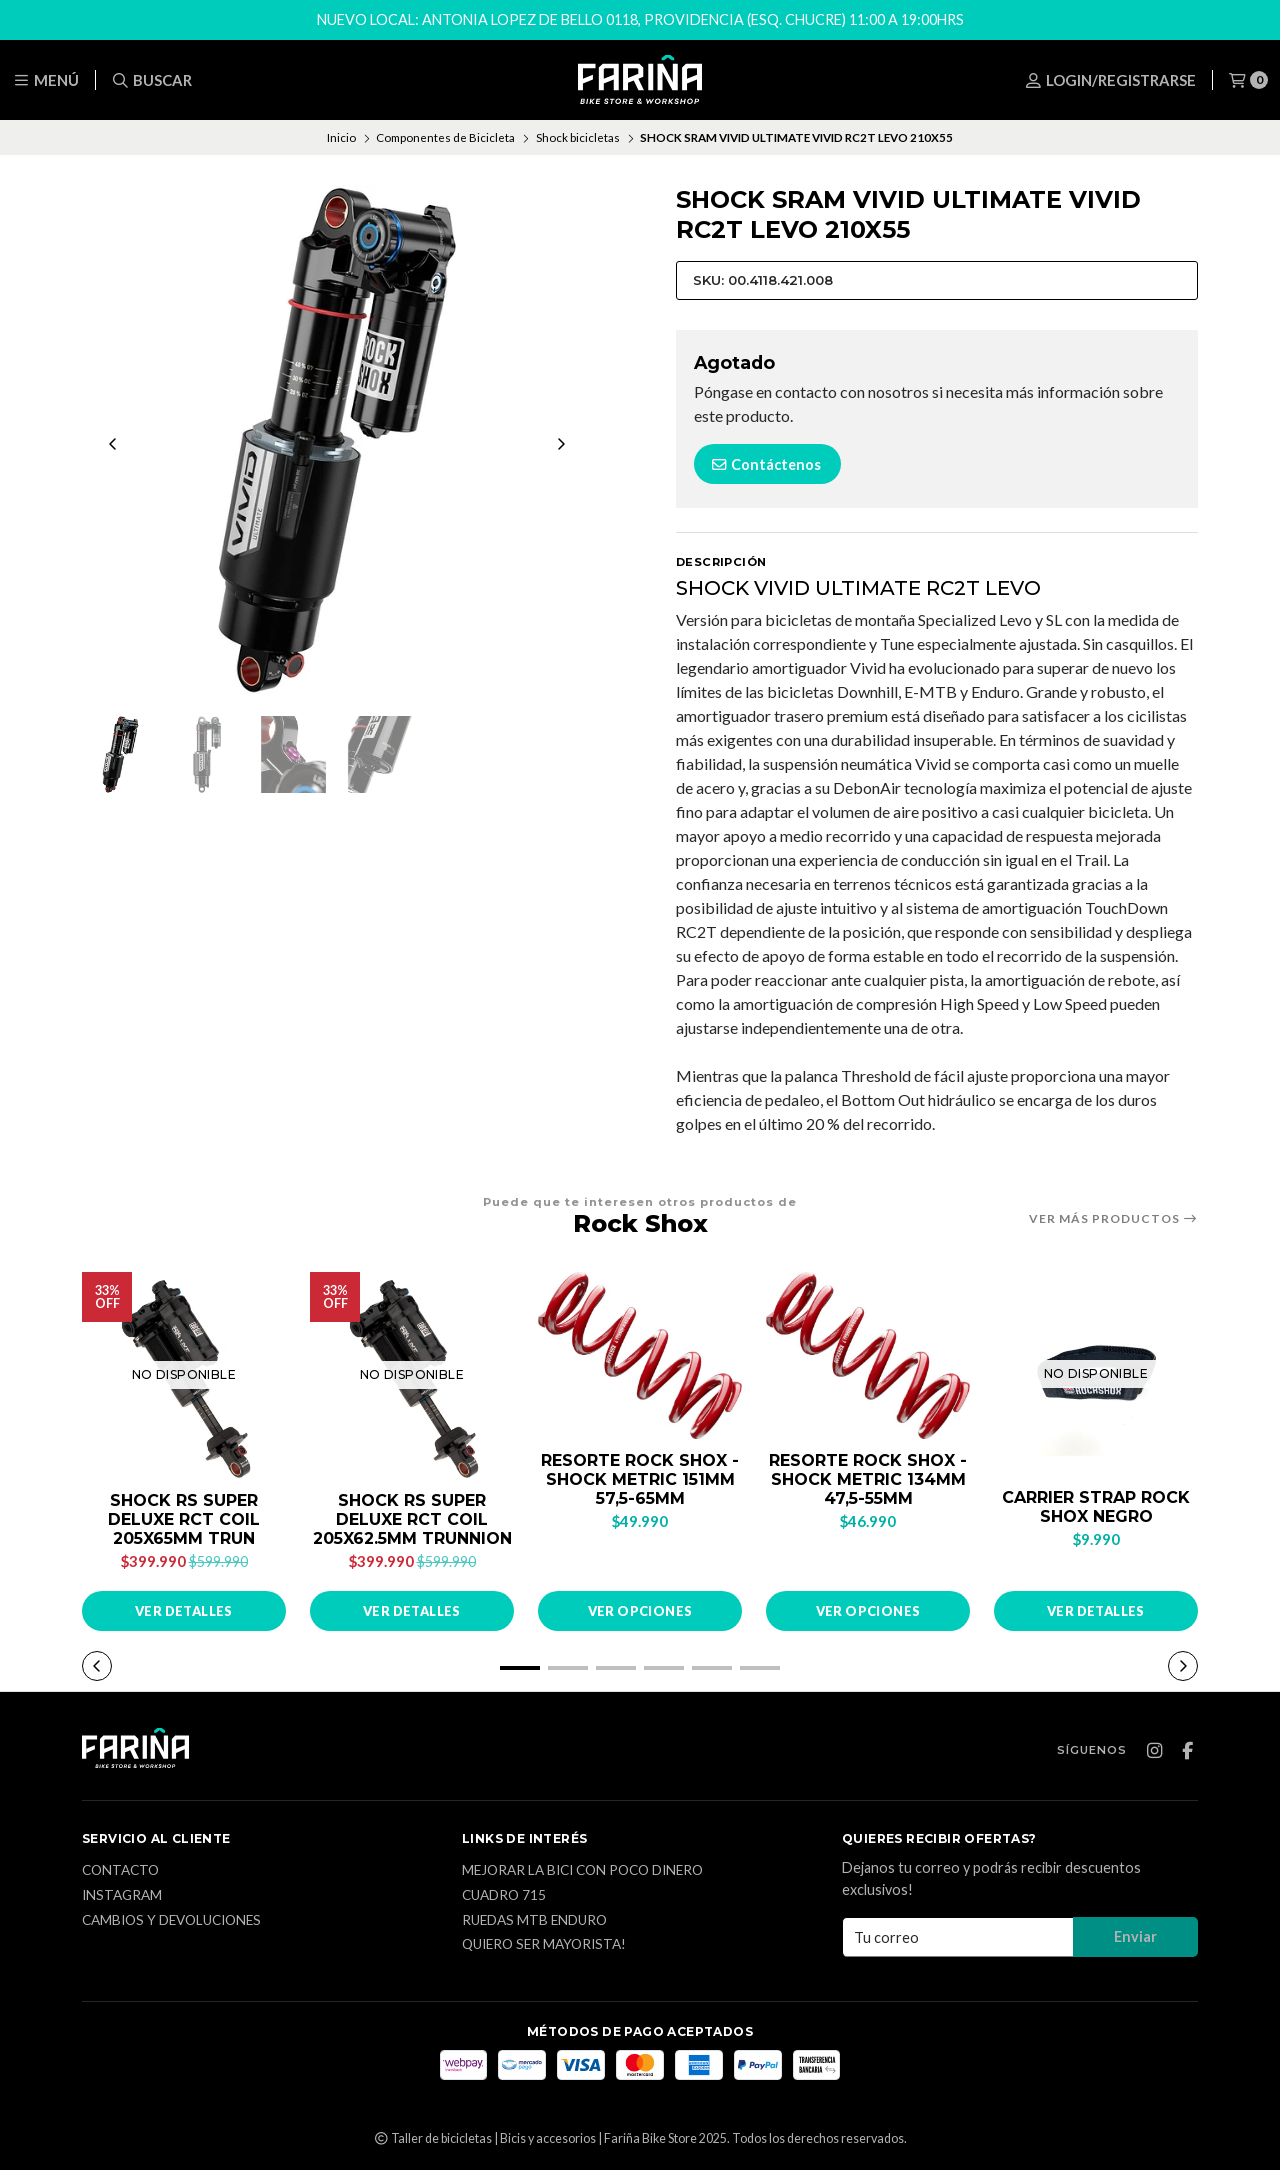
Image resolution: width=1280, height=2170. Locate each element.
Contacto (120, 1871)
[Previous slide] (113, 444)
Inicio (341, 137)
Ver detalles (184, 1611)
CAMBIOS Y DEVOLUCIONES (171, 1921)
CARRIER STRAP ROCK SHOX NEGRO (1096, 1507)
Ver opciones (640, 1611)
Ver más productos (1113, 1219)
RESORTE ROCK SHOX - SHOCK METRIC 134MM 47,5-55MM (868, 1479)
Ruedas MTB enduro (534, 1921)
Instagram (122, 1896)
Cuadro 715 (504, 1896)
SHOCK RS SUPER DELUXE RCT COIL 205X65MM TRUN (184, 1519)
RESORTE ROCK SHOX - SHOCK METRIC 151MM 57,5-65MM (640, 1479)
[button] (520, 1668)
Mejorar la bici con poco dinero (582, 1871)
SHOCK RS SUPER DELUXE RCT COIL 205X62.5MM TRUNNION (412, 1519)
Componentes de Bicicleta (445, 137)
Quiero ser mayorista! (544, 1945)
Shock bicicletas (578, 137)
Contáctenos (765, 464)
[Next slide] (561, 444)
